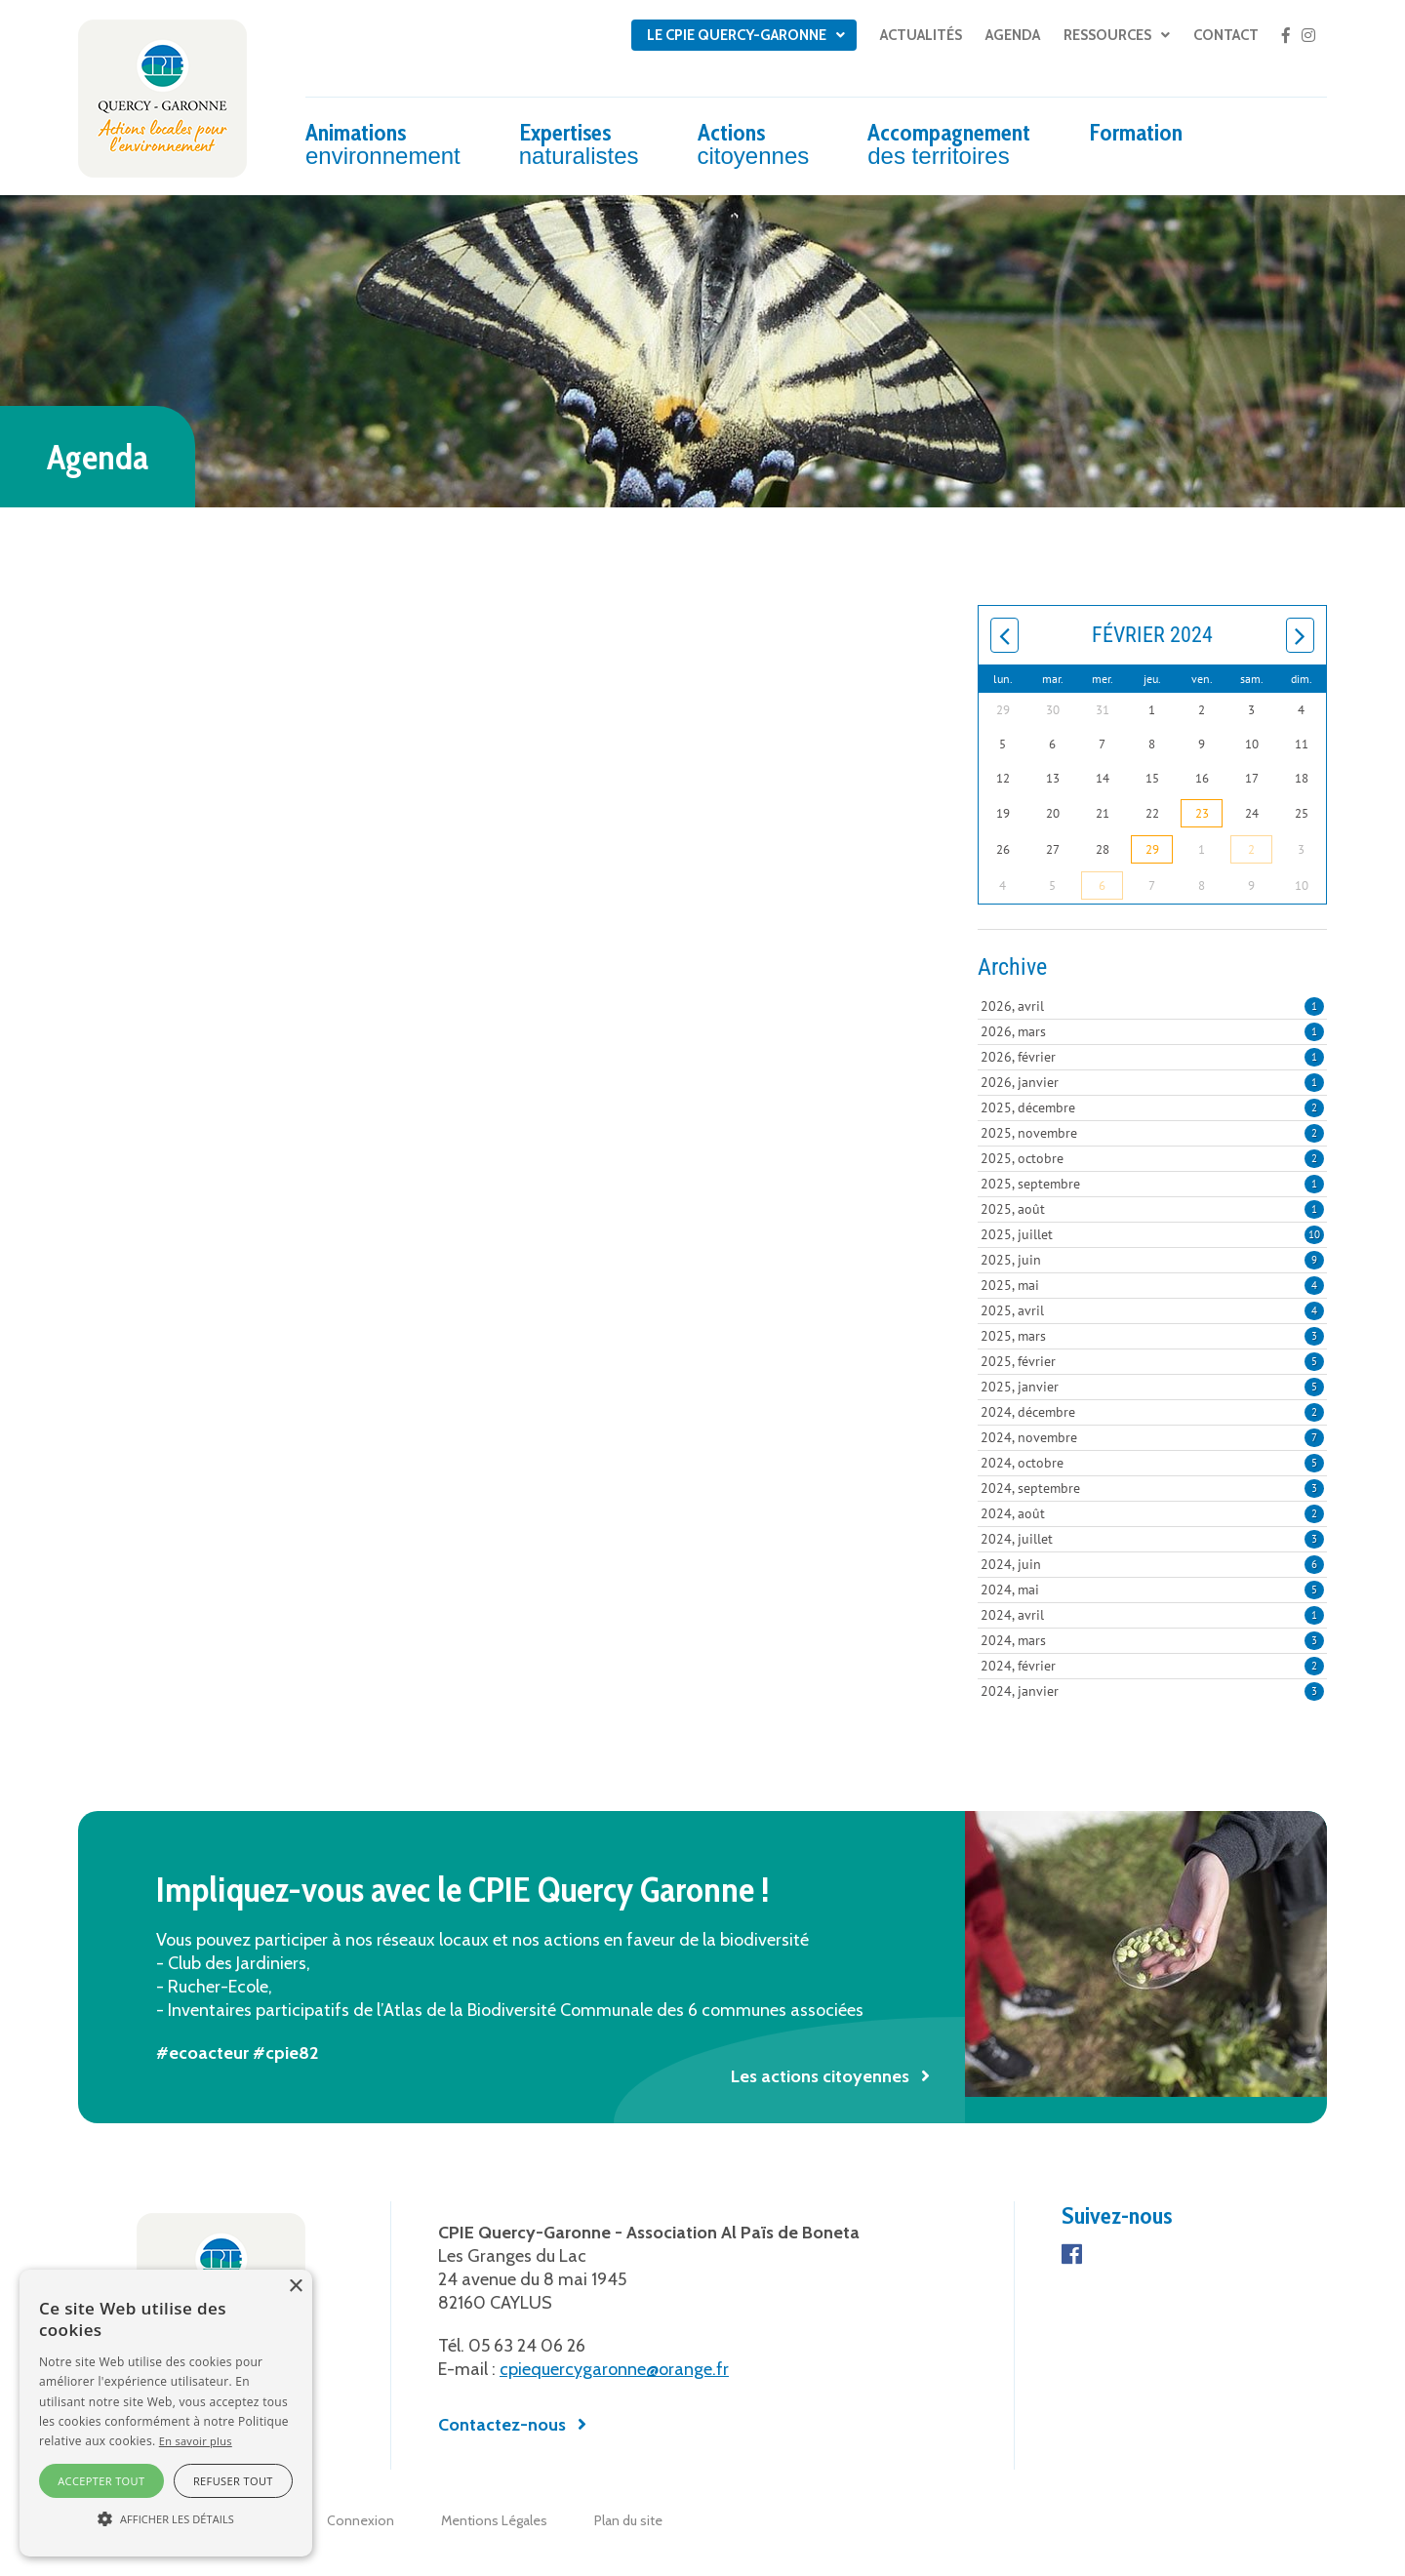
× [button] (295, 2286)
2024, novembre (1152, 1437)
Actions (754, 143)
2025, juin (1152, 1259)
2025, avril (1152, 1310)
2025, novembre (1152, 1133)
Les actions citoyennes (820, 2076)
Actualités (921, 35)
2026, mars (1152, 1031)
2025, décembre (1152, 1107)
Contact (1226, 35)
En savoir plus (195, 2441)
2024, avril (1152, 1615)
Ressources (1107, 35)
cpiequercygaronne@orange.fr (614, 2369)
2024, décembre (1152, 1412)
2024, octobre (1152, 1462)
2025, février (1152, 1361)
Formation (1136, 132)
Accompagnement (948, 143)
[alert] (166, 2413)
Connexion (360, 2520)
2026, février (1152, 1057)
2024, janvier (1152, 1691)
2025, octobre (1152, 1158)
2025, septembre (1152, 1183)
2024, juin (1152, 1564)
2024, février (1152, 1665)
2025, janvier (1152, 1386)
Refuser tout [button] (233, 2481)
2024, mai (1152, 1589)
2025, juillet (1152, 1234)
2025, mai (1152, 1285)
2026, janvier (1152, 1082)
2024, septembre (1152, 1488)
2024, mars (1152, 1640)
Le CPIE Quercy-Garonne (736, 35)
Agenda (1012, 35)
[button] (166, 2519)
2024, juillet (1152, 1539)
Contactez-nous (502, 2424)
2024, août (1152, 1513)
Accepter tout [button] (101, 2481)
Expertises (579, 143)
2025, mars (1152, 1336)
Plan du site (628, 2520)
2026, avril (1152, 1006)
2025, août (1152, 1209)
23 (1202, 813)
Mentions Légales (494, 2520)
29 (1152, 849)
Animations (383, 143)
